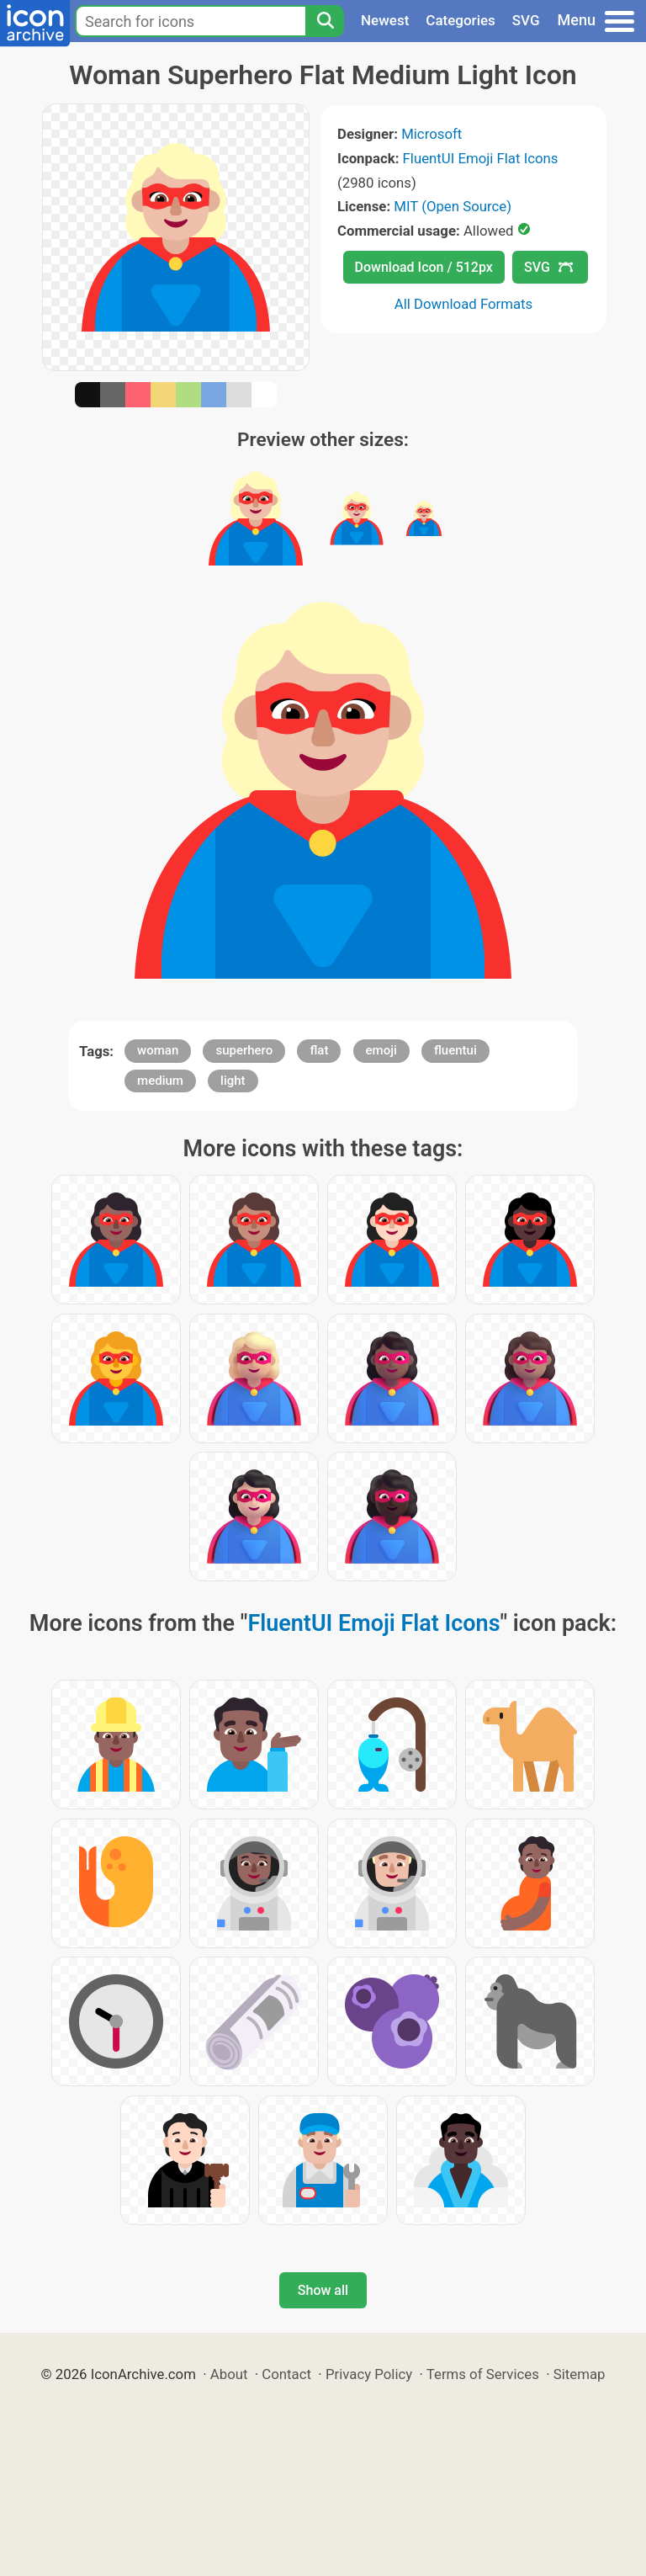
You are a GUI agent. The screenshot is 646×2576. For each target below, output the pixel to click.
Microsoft (431, 133)
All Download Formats (463, 303)
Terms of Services (482, 2374)
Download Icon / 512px (424, 267)
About (229, 2374)
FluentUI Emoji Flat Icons (481, 158)
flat (319, 1050)
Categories (460, 20)
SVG (526, 20)
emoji (381, 1050)
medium (160, 1080)
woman (157, 1050)
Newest (385, 20)
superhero (244, 1050)
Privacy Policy (369, 2374)
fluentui (455, 1050)
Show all (323, 2290)
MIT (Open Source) (452, 206)
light (232, 1080)
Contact (286, 2374)
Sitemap (579, 2374)
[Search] (324, 21)
